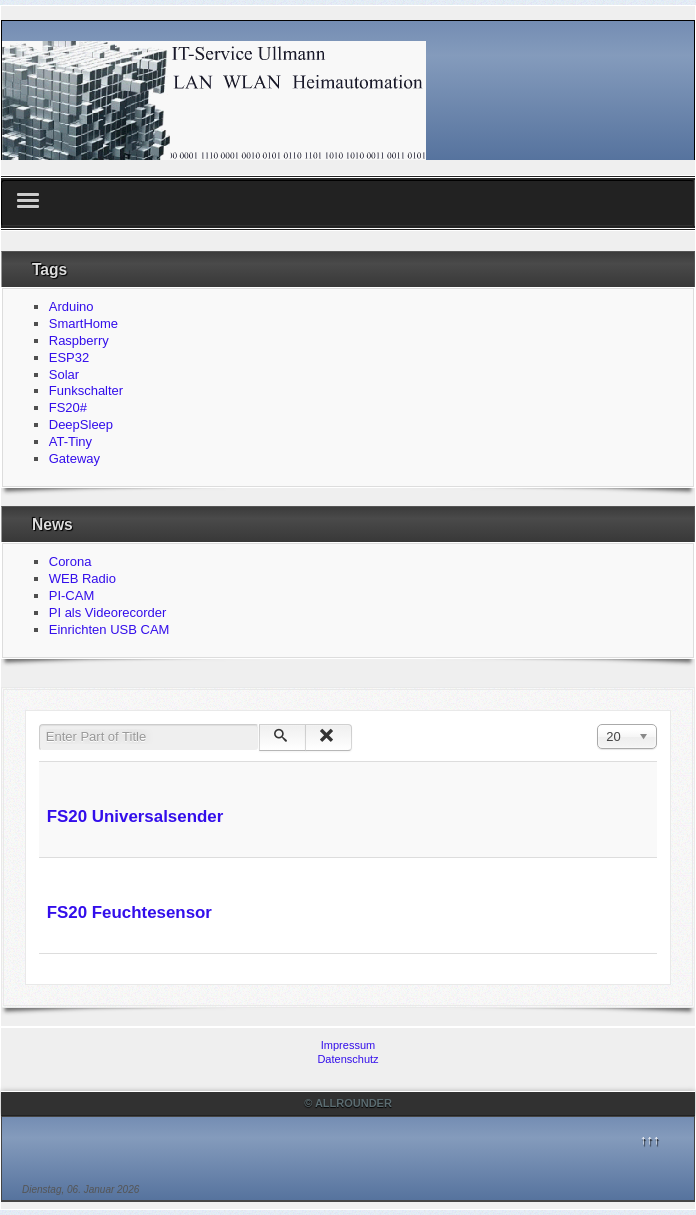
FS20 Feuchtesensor (129, 912)
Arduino (71, 306)
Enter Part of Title (39, 724)
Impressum (348, 1045)
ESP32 (69, 357)
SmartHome (83, 323)
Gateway (74, 458)
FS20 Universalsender (135, 816)
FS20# (68, 407)
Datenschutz (347, 1059)
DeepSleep (81, 424)
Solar (64, 374)
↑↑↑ (650, 1139)
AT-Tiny (70, 441)
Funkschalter (86, 390)
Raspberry (79, 340)
